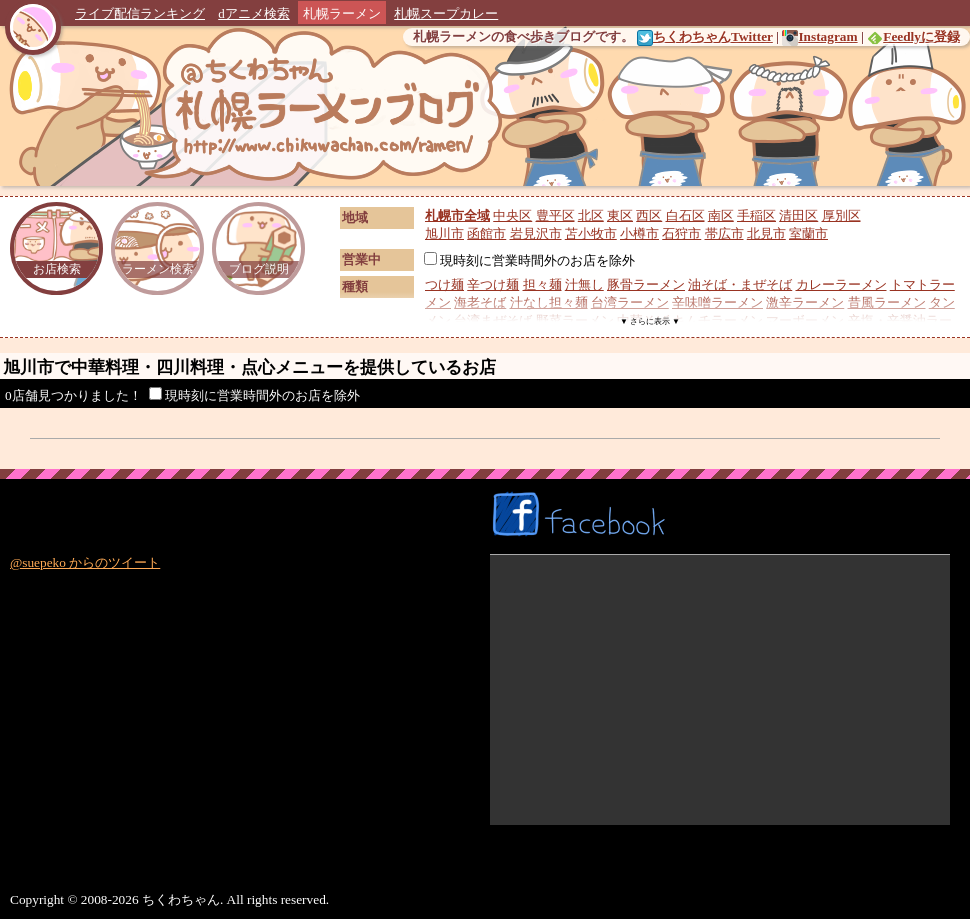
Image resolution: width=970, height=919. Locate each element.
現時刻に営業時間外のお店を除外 (529, 260)
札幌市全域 (457, 215)
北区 (591, 215)
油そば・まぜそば (740, 284)
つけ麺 (444, 284)
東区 (620, 215)
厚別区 (841, 215)
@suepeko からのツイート (85, 562)
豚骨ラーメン (646, 284)
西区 (649, 215)
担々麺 (542, 284)
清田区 (798, 215)
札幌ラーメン (342, 13)
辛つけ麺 (493, 284)
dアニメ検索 (254, 13)
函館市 (486, 233)
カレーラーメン (841, 284)
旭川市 (444, 233)
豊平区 (555, 215)
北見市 (766, 233)
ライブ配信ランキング (140, 13)
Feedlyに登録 (913, 36)
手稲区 (756, 215)
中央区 (512, 215)
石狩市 (681, 233)
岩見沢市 (536, 233)
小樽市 (639, 233)
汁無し (584, 284)
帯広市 (724, 233)
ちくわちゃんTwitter (705, 36)
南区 (721, 215)
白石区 (685, 215)
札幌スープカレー (446, 13)
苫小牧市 (591, 233)
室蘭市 (808, 233)
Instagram (819, 36)
